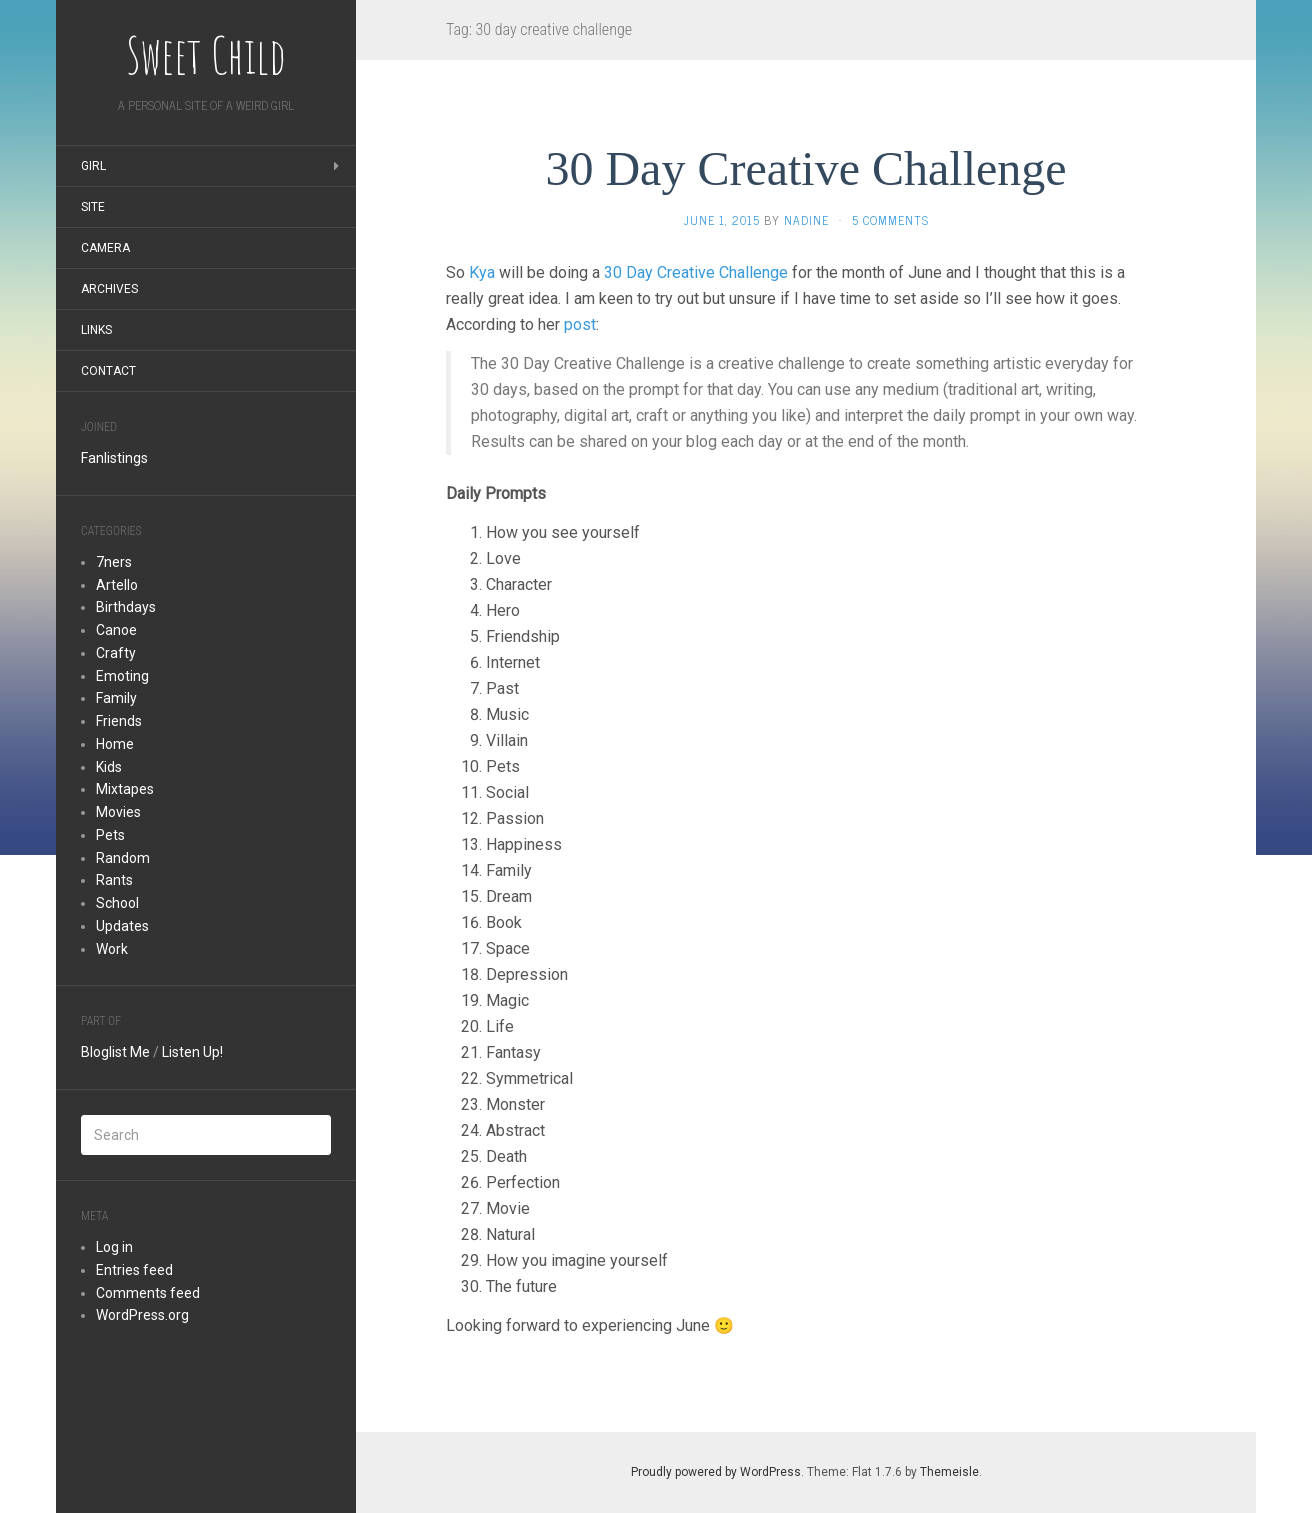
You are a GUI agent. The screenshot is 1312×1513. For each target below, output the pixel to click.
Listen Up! (192, 1052)
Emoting (122, 676)
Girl (93, 166)
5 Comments (890, 220)
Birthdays (126, 607)
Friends (119, 721)
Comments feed (148, 1293)
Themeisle (949, 1472)
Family (116, 698)
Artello (117, 585)
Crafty (116, 653)
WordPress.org (142, 1315)
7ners (114, 562)
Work (112, 949)
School (117, 903)
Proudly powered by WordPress (716, 1472)
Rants (114, 880)
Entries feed (134, 1270)
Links (96, 330)
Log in (114, 1247)
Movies (118, 812)
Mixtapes (125, 789)
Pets (110, 835)
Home (115, 744)
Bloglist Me (115, 1052)
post (580, 324)
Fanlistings (114, 458)
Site (93, 207)
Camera (105, 248)
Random (123, 858)
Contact (108, 371)
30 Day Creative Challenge (805, 168)
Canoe (116, 630)
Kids (109, 767)
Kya (482, 272)
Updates (122, 926)
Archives (109, 289)
